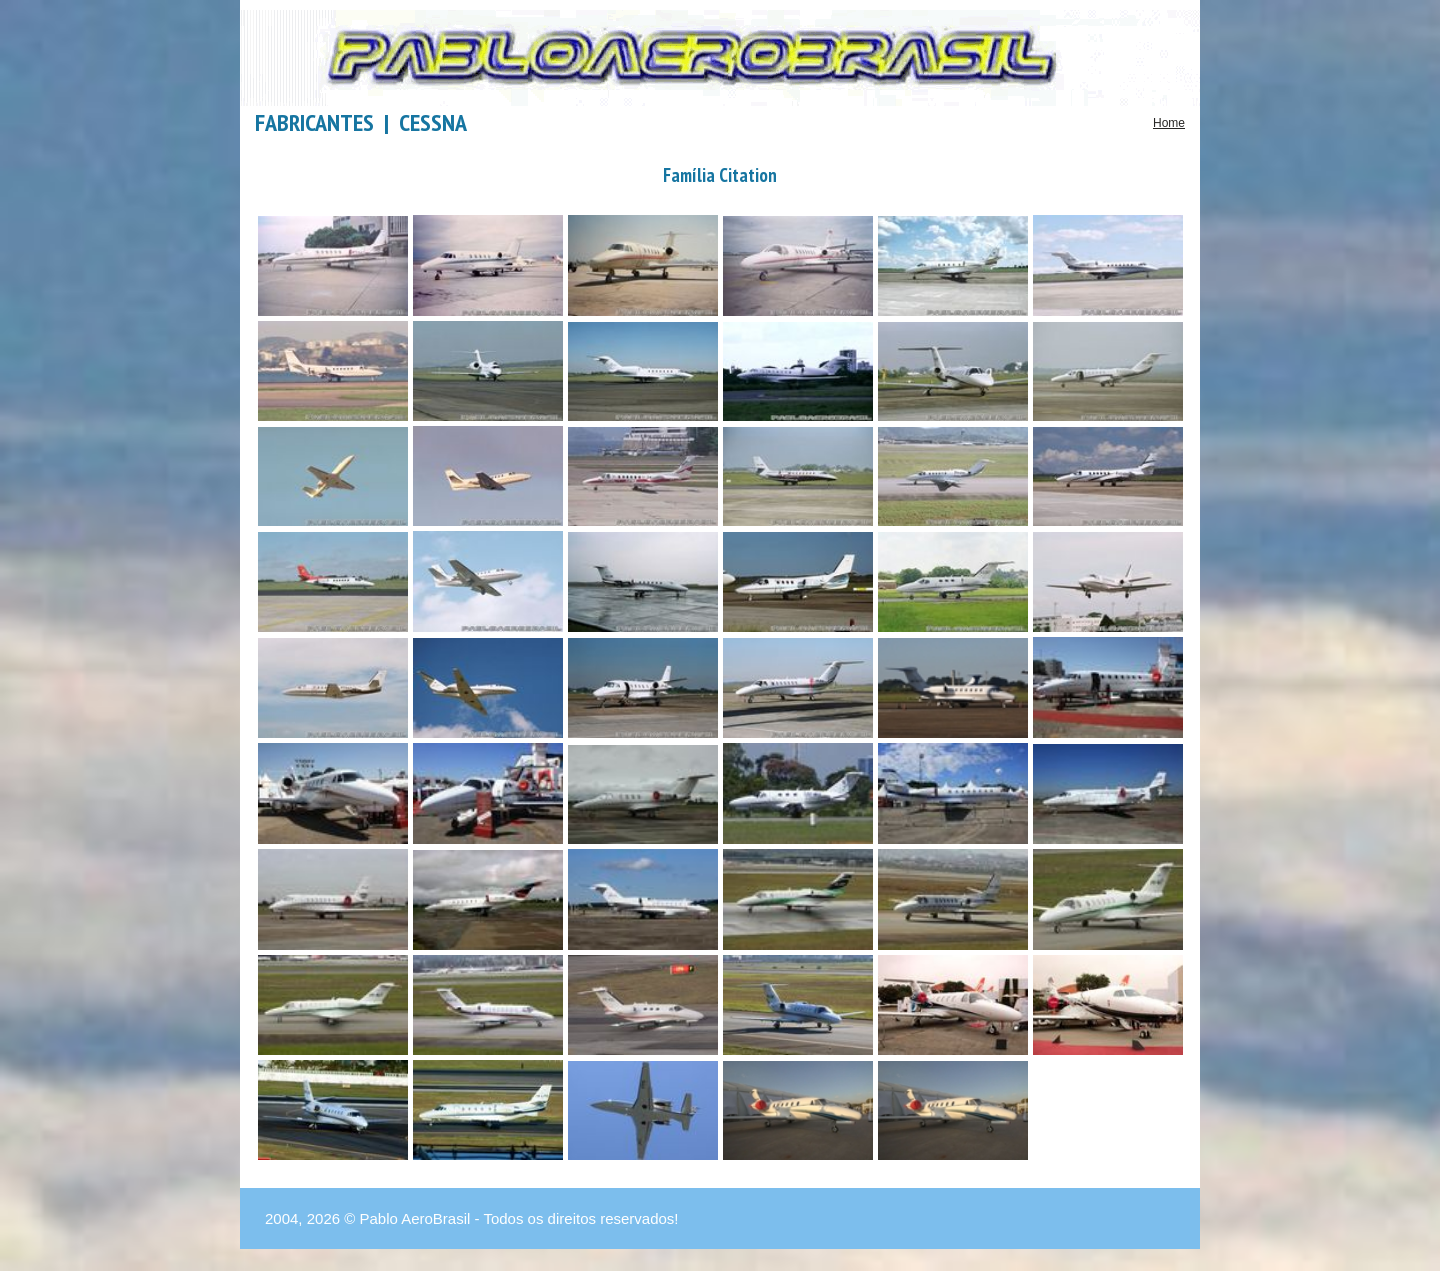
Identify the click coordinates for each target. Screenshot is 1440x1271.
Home (1169, 123)
